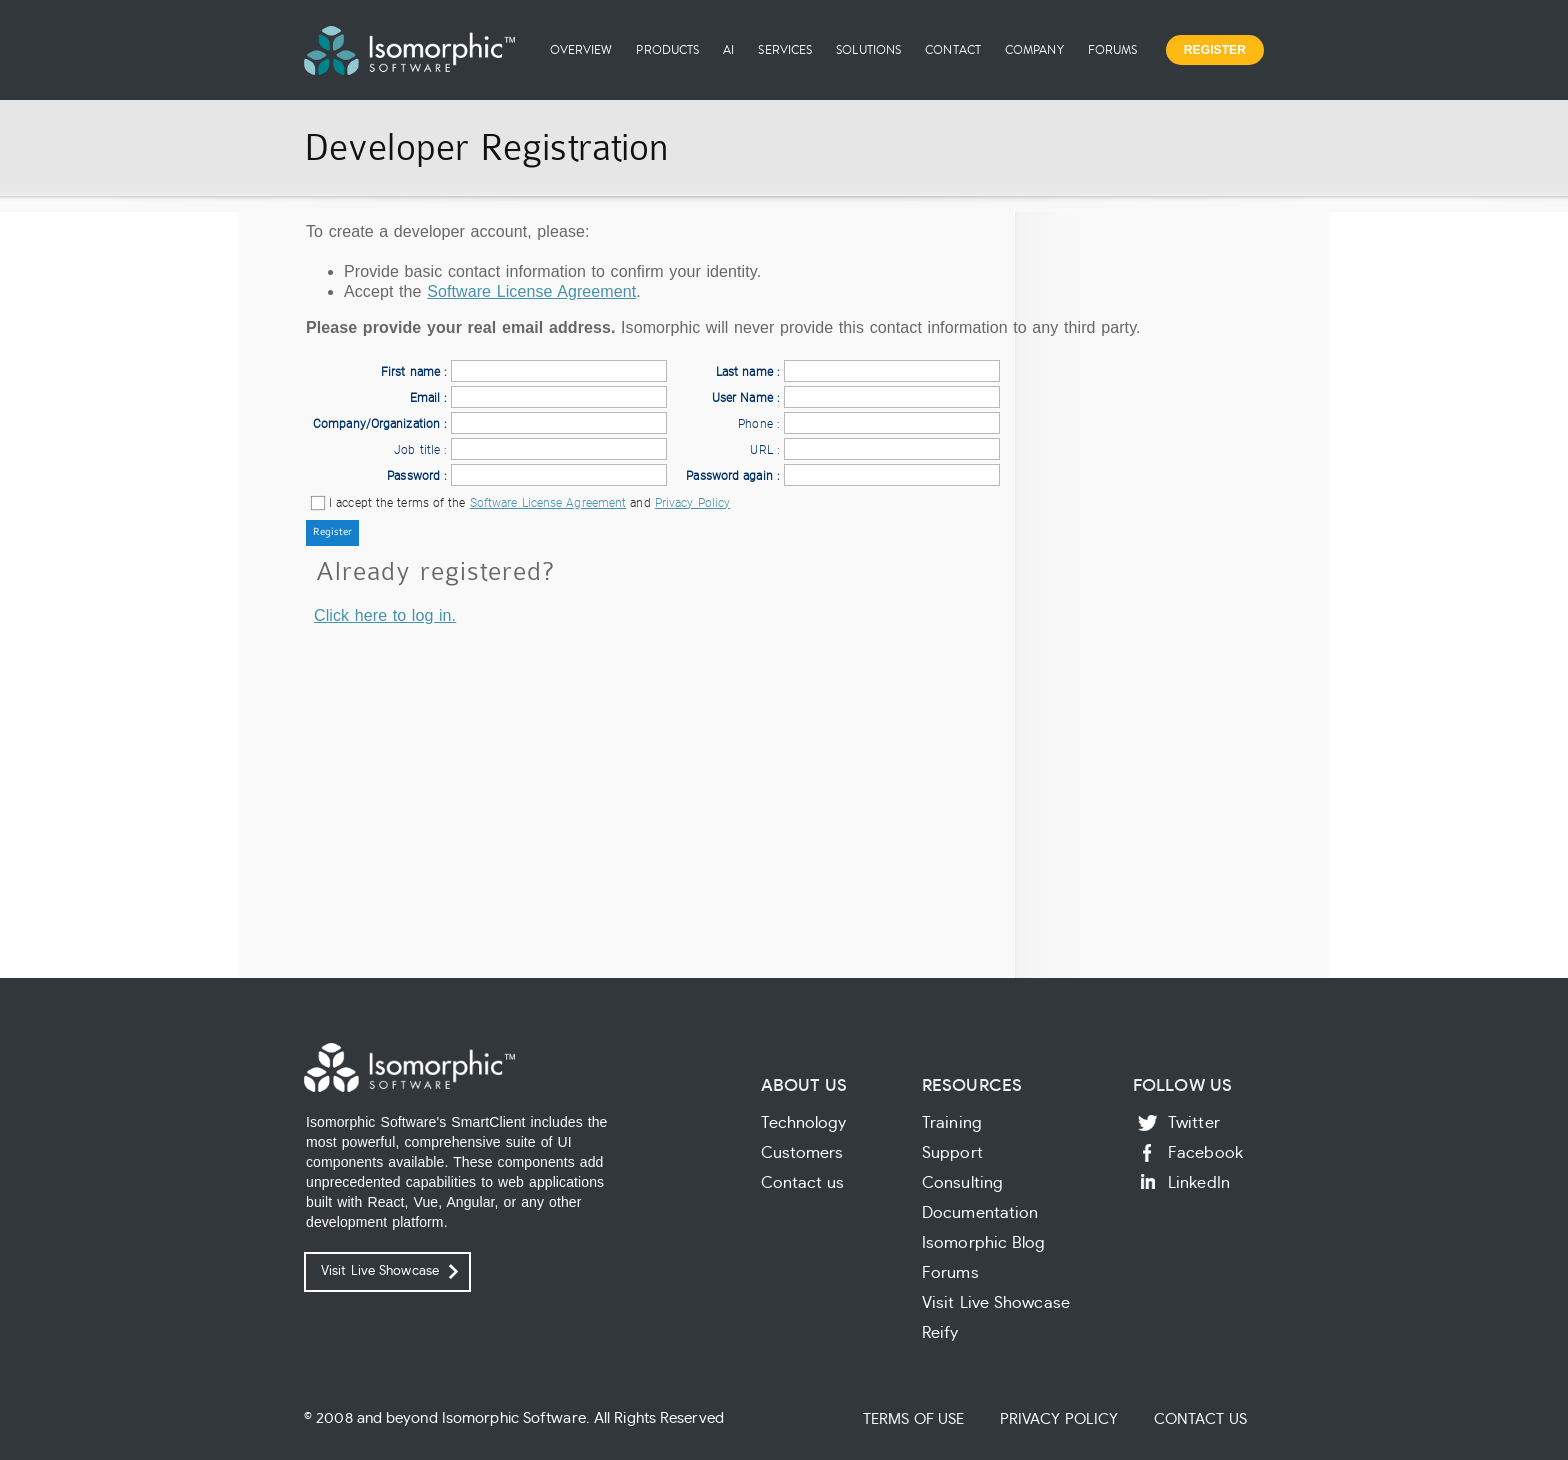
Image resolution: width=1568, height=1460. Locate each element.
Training (952, 1123)
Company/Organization (376, 424)
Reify (940, 1333)
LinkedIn (1199, 1183)
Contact (953, 49)
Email (425, 398)
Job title (417, 450)
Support (952, 1153)
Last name (744, 372)
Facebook (1205, 1153)
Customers (802, 1153)
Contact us (803, 1183)
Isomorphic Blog (984, 1243)
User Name (742, 398)
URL (761, 450)
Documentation (980, 1213)
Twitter (1194, 1123)
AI (728, 49)
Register (1215, 50)
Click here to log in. (385, 615)
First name (410, 372)
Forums (1113, 49)
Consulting (962, 1183)
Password (413, 476)
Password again (729, 476)
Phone (755, 424)
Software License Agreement (531, 291)
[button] (332, 533)
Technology (804, 1123)
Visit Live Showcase (380, 1271)
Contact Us (1200, 1419)
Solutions (868, 49)
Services (785, 49)
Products (667, 49)
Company (1034, 49)
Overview (581, 49)
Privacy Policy (692, 503)
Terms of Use (913, 1419)
